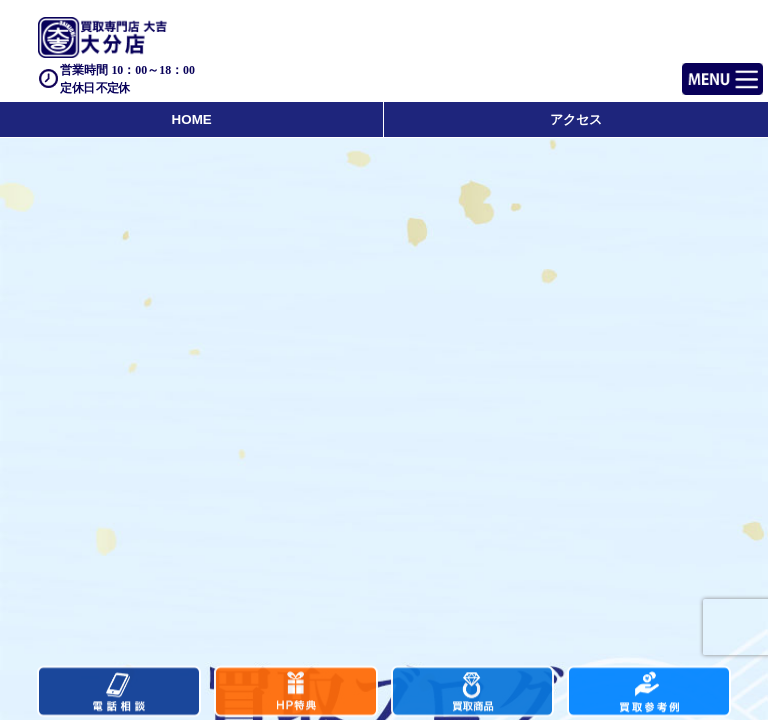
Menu (700, 70)
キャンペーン (296, 693)
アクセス (576, 119)
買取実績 (649, 693)
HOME (192, 119)
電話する (119, 693)
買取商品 (473, 693)
